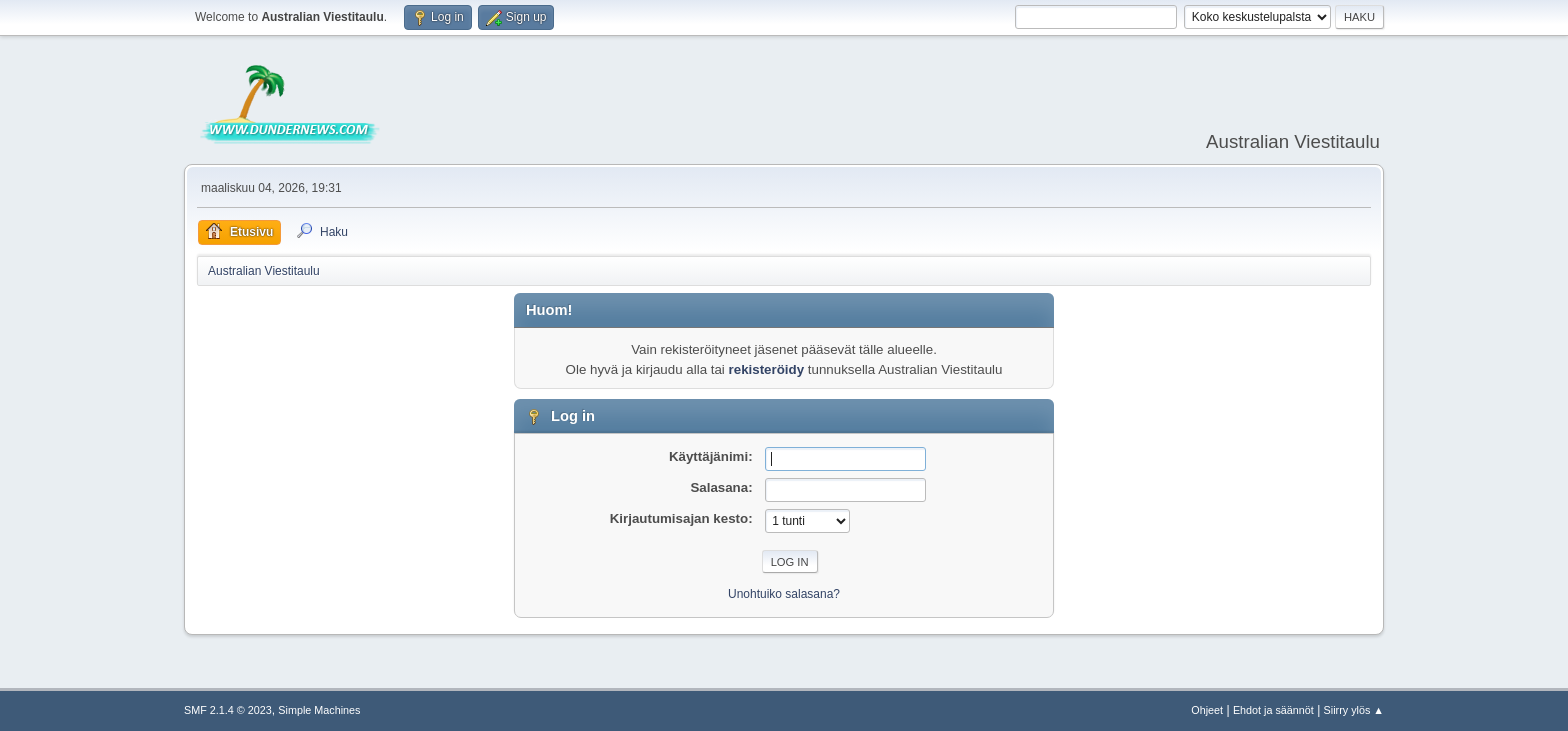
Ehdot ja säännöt (1273, 710)
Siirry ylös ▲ (1354, 710)
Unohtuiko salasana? (784, 594)
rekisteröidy (767, 369)
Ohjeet (1207, 710)
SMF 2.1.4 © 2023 (228, 710)
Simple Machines (319, 710)
